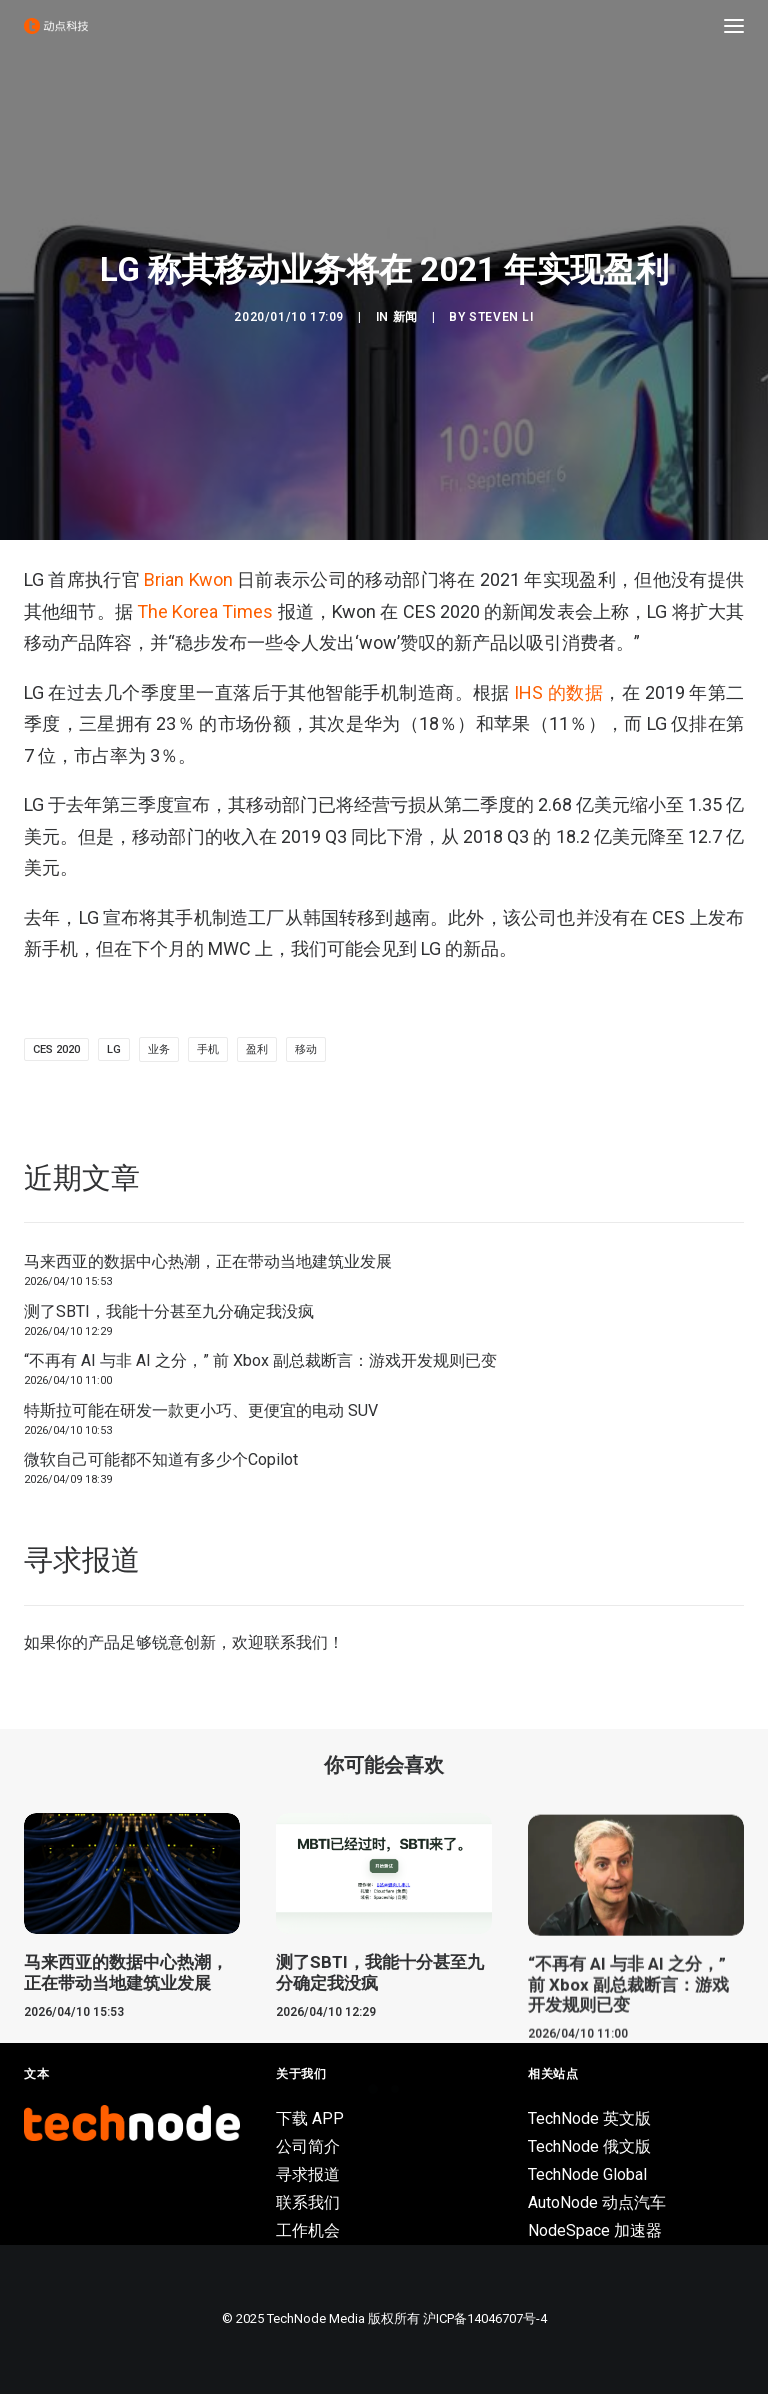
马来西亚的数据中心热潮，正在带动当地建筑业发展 (208, 1261)
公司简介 (308, 2146)
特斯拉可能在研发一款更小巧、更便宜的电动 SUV (201, 1410)
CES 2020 (56, 1049)
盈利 (257, 1049)
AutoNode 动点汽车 (597, 2202)
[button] (734, 26)
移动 (306, 1049)
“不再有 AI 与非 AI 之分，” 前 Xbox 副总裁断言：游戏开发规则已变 (260, 1360)
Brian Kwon (188, 579)
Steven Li (501, 317)
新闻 (405, 317)
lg (114, 1049)
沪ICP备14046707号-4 (485, 2318)
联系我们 (296, 1642)
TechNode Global (587, 2174)
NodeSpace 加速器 (595, 2230)
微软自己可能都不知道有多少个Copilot (161, 1459)
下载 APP (310, 2118)
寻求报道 (308, 2174)
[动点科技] (56, 26)
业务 (159, 1049)
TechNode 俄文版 (589, 2146)
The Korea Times (205, 611)
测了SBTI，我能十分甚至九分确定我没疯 (169, 1311)
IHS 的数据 (558, 692)
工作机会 (308, 2230)
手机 (208, 1049)
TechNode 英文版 (589, 2118)
